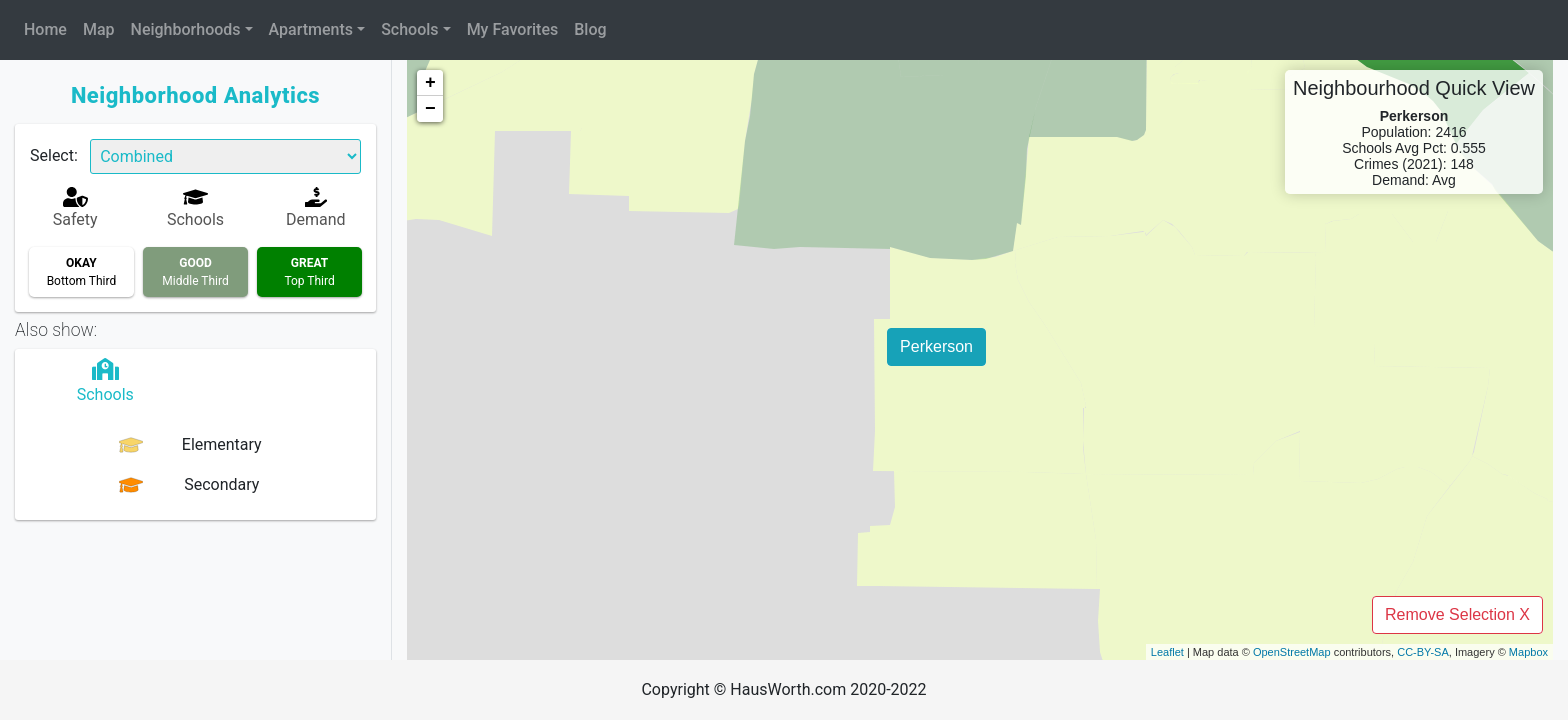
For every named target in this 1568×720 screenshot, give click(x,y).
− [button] (430, 109)
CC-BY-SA (1423, 652)
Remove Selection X (1457, 614)
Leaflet (1167, 652)
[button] (192, 30)
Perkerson (936, 346)
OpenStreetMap (1292, 652)
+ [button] (430, 83)
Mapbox (1528, 652)
